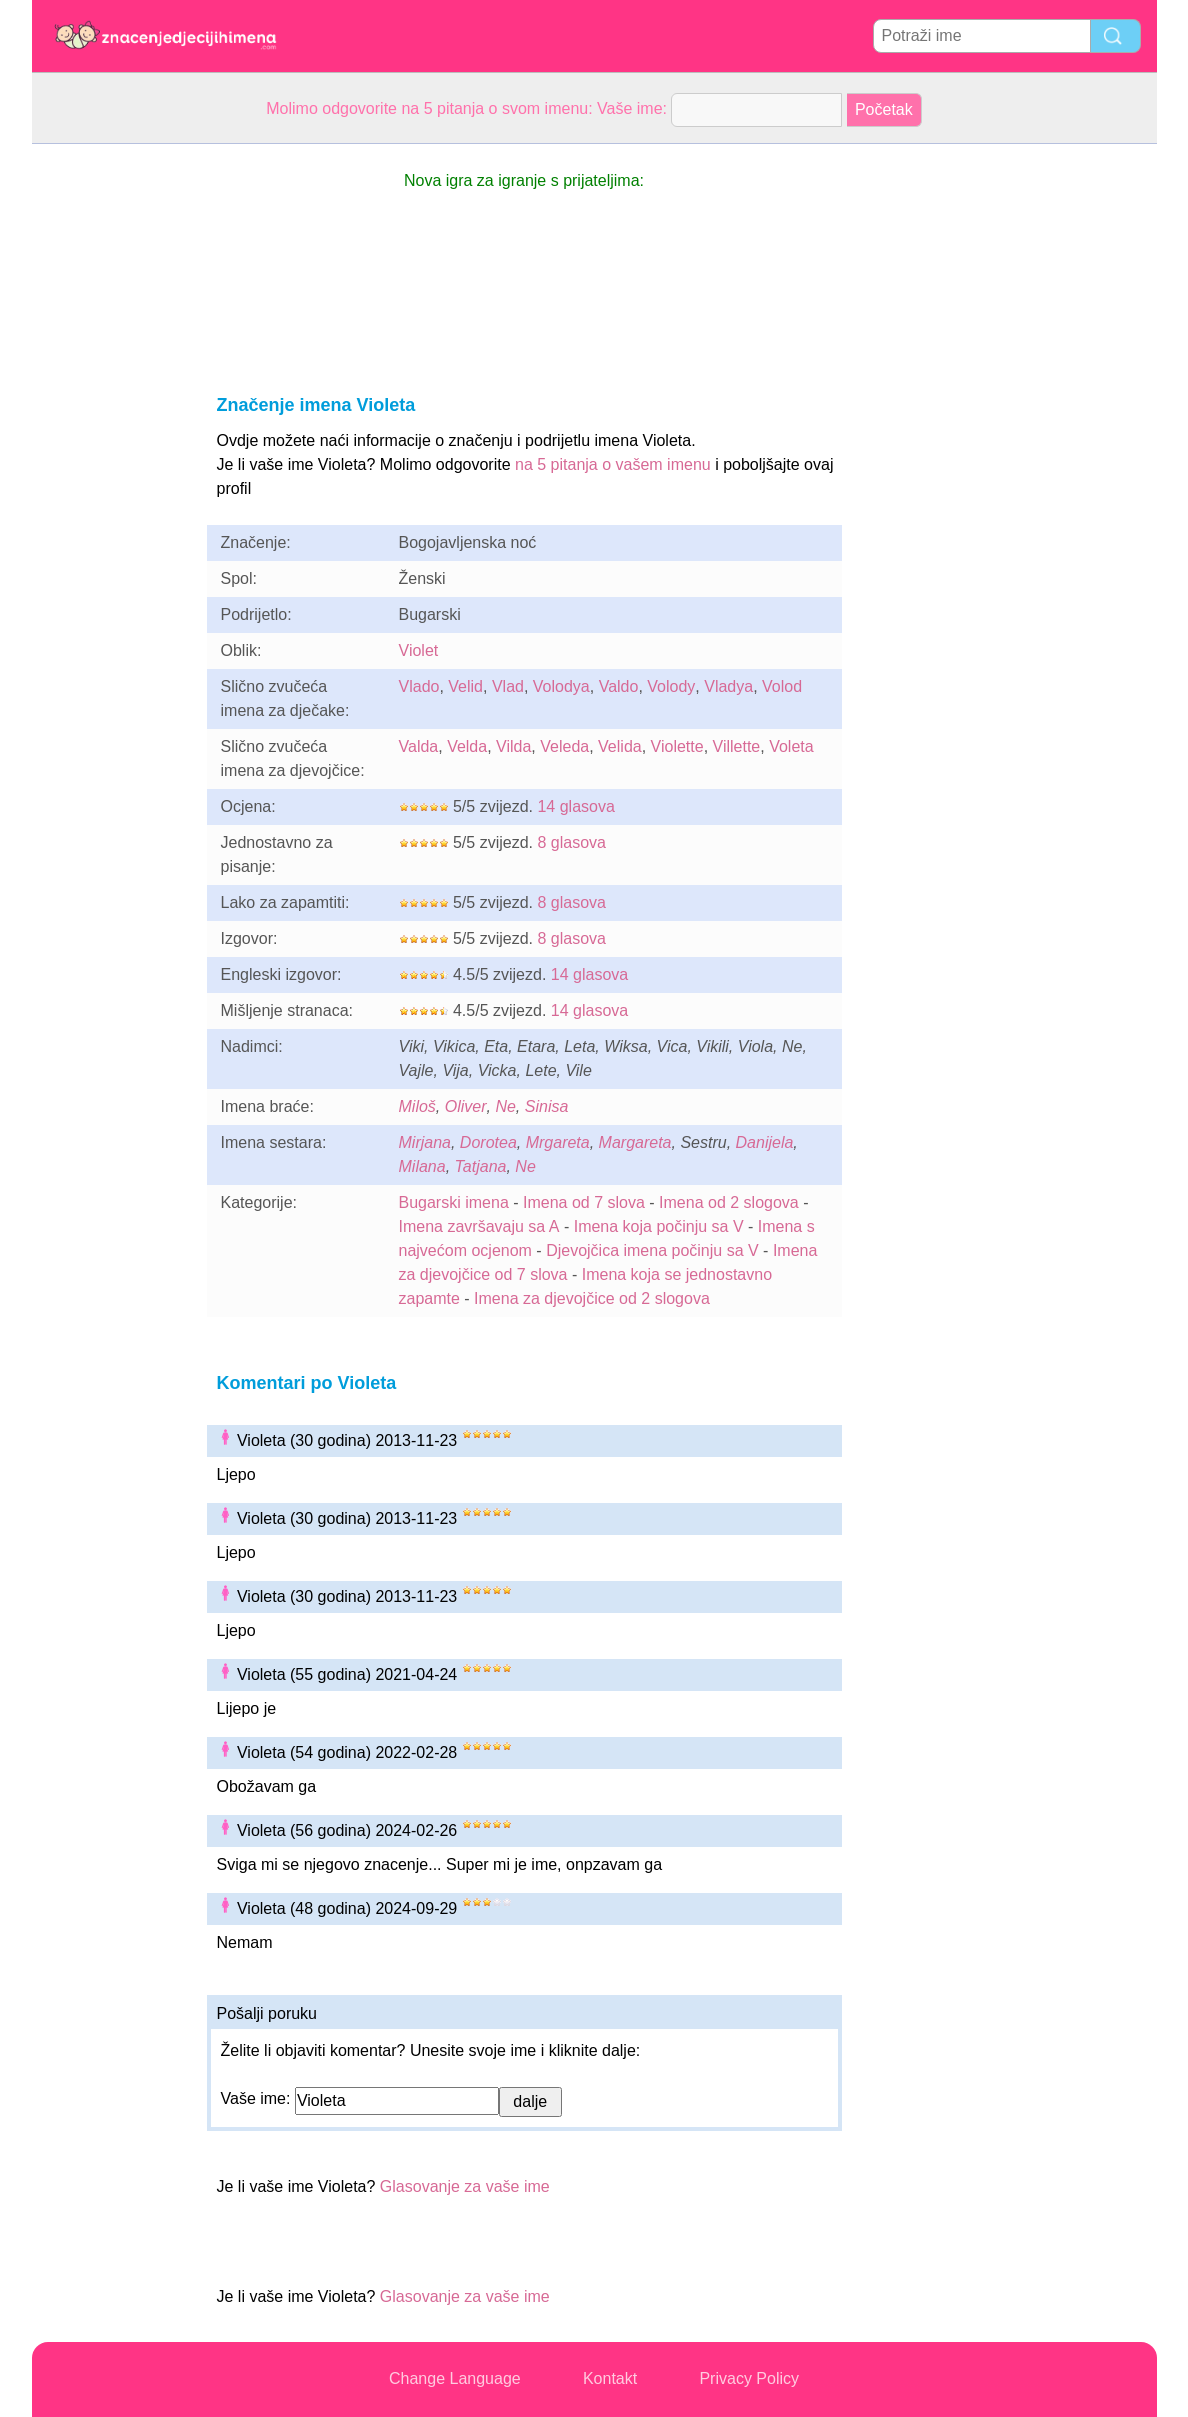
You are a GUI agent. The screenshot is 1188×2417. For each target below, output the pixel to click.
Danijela (765, 1142)
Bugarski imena (454, 1202)
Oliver (466, 1106)
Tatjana (481, 1166)
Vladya (728, 686)
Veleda (564, 746)
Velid (465, 686)
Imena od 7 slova (584, 1202)
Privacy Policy (749, 2378)
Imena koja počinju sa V (659, 1226)
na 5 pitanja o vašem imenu (613, 464)
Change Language (455, 2378)
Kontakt (610, 2378)
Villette (737, 746)
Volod (782, 686)
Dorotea (488, 1142)
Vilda (513, 746)
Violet (419, 650)
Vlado (419, 686)
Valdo (619, 686)
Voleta (791, 746)
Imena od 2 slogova (729, 1202)
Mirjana (425, 1142)
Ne (505, 1106)
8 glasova (571, 842)
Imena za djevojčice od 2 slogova (592, 1298)
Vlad (508, 686)
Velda (467, 746)
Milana (422, 1166)
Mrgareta (558, 1142)
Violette (677, 746)
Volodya (561, 686)
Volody (671, 686)
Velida (620, 746)
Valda (419, 746)
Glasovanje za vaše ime (465, 2186)
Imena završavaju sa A (479, 1226)
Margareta (635, 1142)
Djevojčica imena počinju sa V (652, 1250)
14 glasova (575, 806)
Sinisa (547, 1106)
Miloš (417, 1106)
